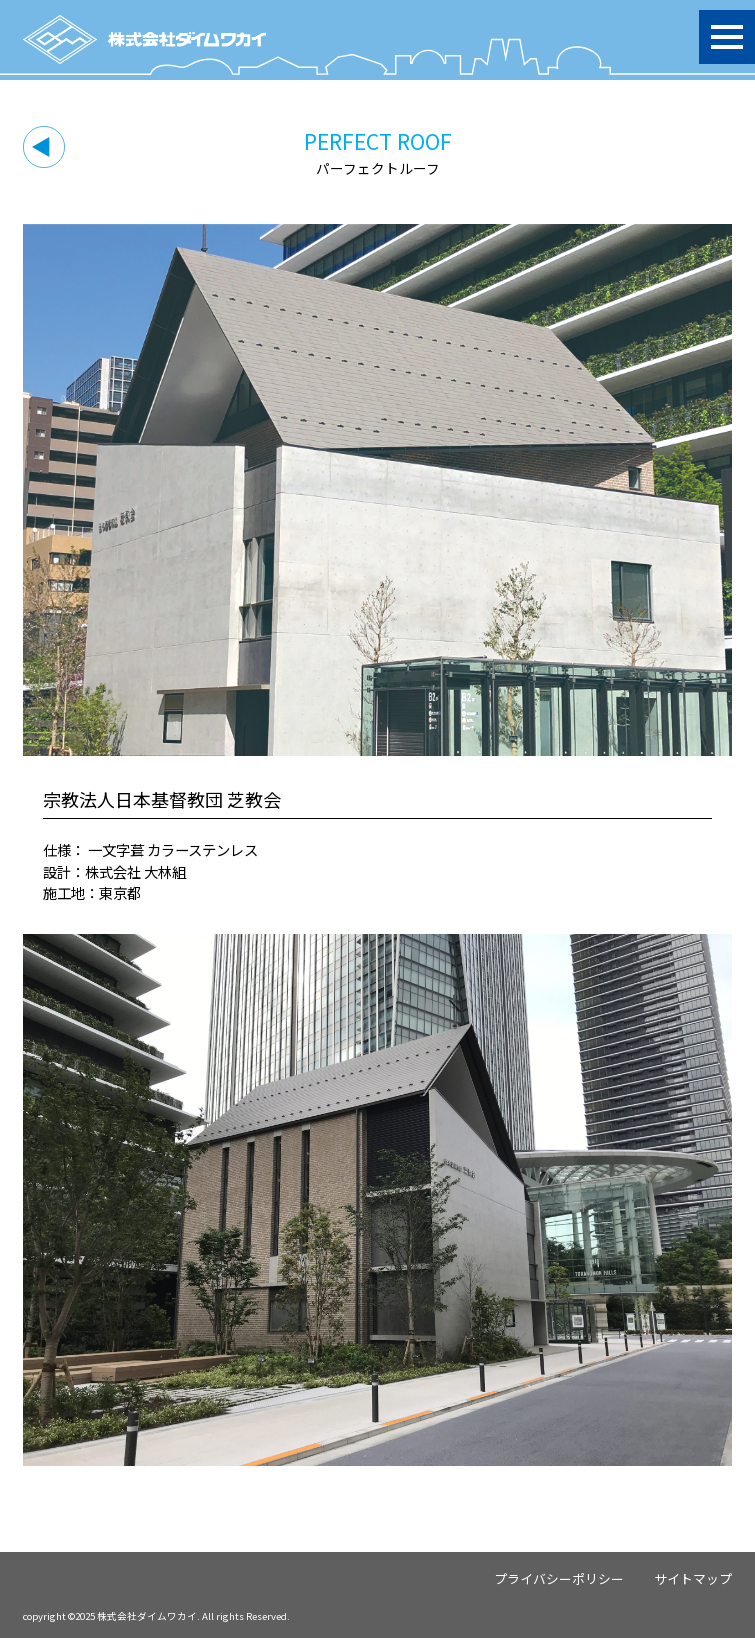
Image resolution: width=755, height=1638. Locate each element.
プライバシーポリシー (559, 1578)
